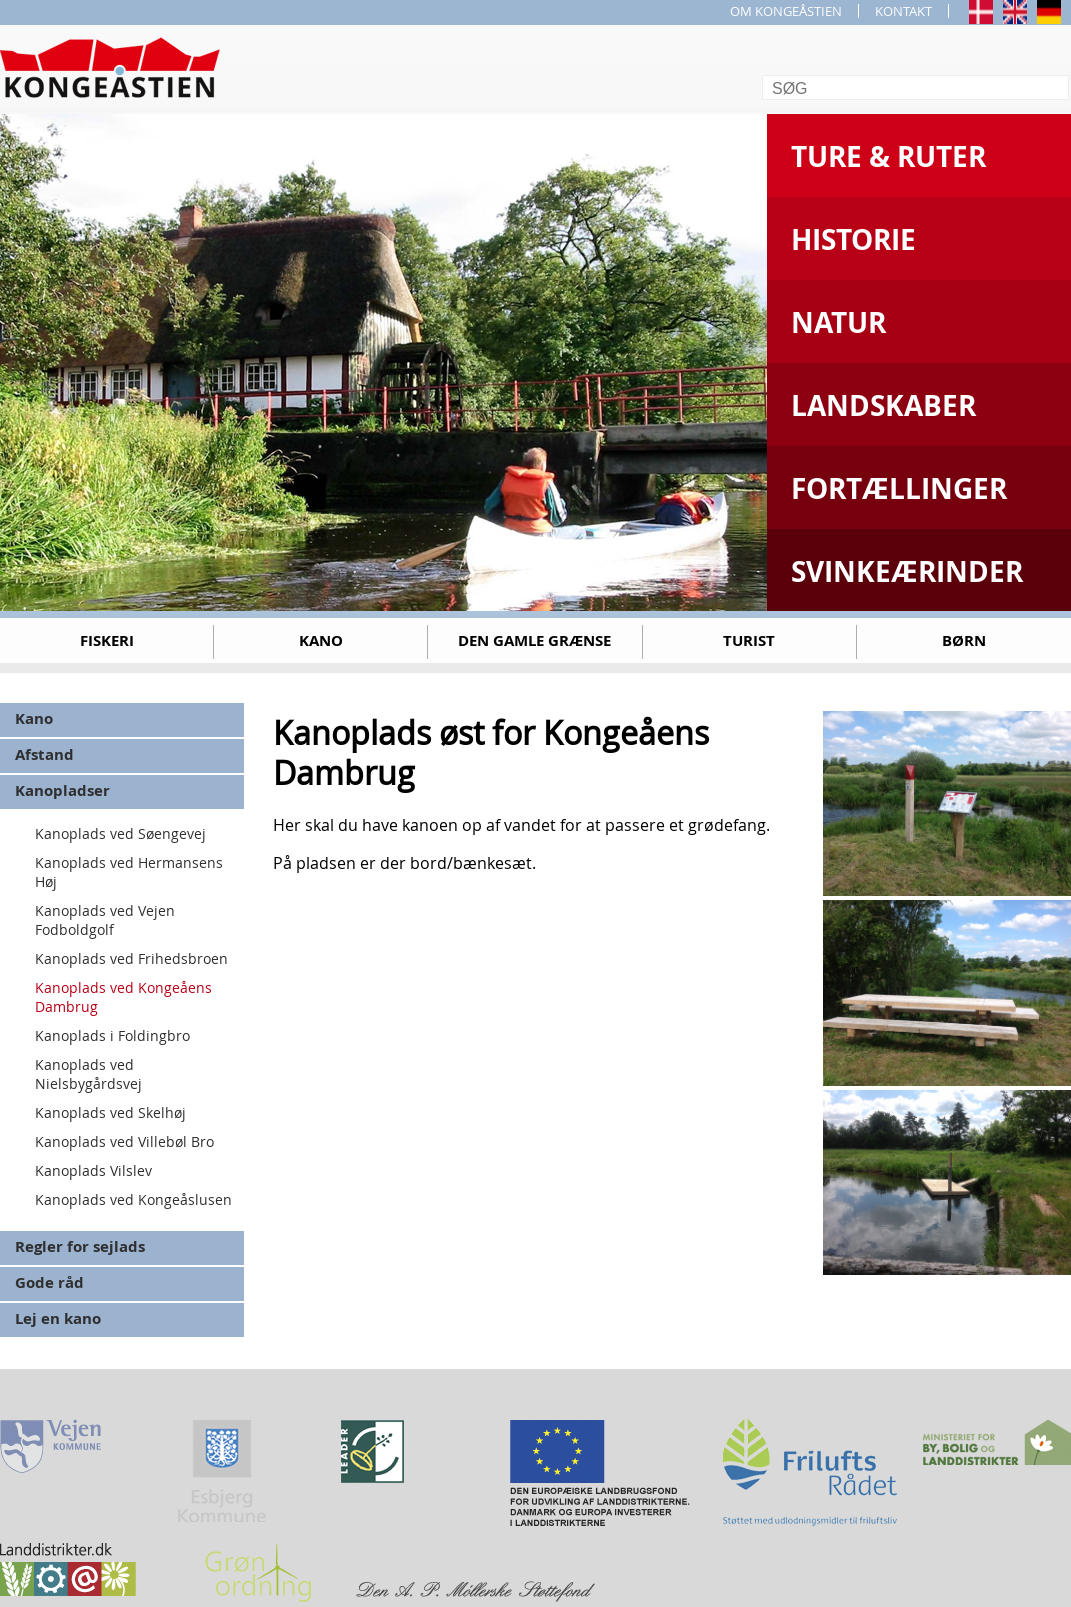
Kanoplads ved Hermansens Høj (129, 872)
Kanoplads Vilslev (93, 1170)
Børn (964, 640)
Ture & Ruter (888, 156)
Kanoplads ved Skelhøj (110, 1112)
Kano (321, 640)
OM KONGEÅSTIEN (786, 11)
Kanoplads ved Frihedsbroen (131, 958)
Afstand (44, 754)
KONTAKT (903, 11)
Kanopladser (62, 790)
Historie (853, 239)
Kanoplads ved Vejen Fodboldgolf (105, 920)
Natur (838, 322)
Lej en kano (58, 1318)
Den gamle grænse (534, 640)
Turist (749, 640)
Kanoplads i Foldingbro (112, 1035)
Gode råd (49, 1282)
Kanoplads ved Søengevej (120, 833)
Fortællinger (899, 488)
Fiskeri (107, 640)
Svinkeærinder (907, 571)
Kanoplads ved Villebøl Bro (124, 1141)
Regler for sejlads (80, 1246)
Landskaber (883, 405)
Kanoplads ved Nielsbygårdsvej (88, 1074)
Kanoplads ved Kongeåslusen (133, 1199)
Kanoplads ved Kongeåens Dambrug (123, 997)
